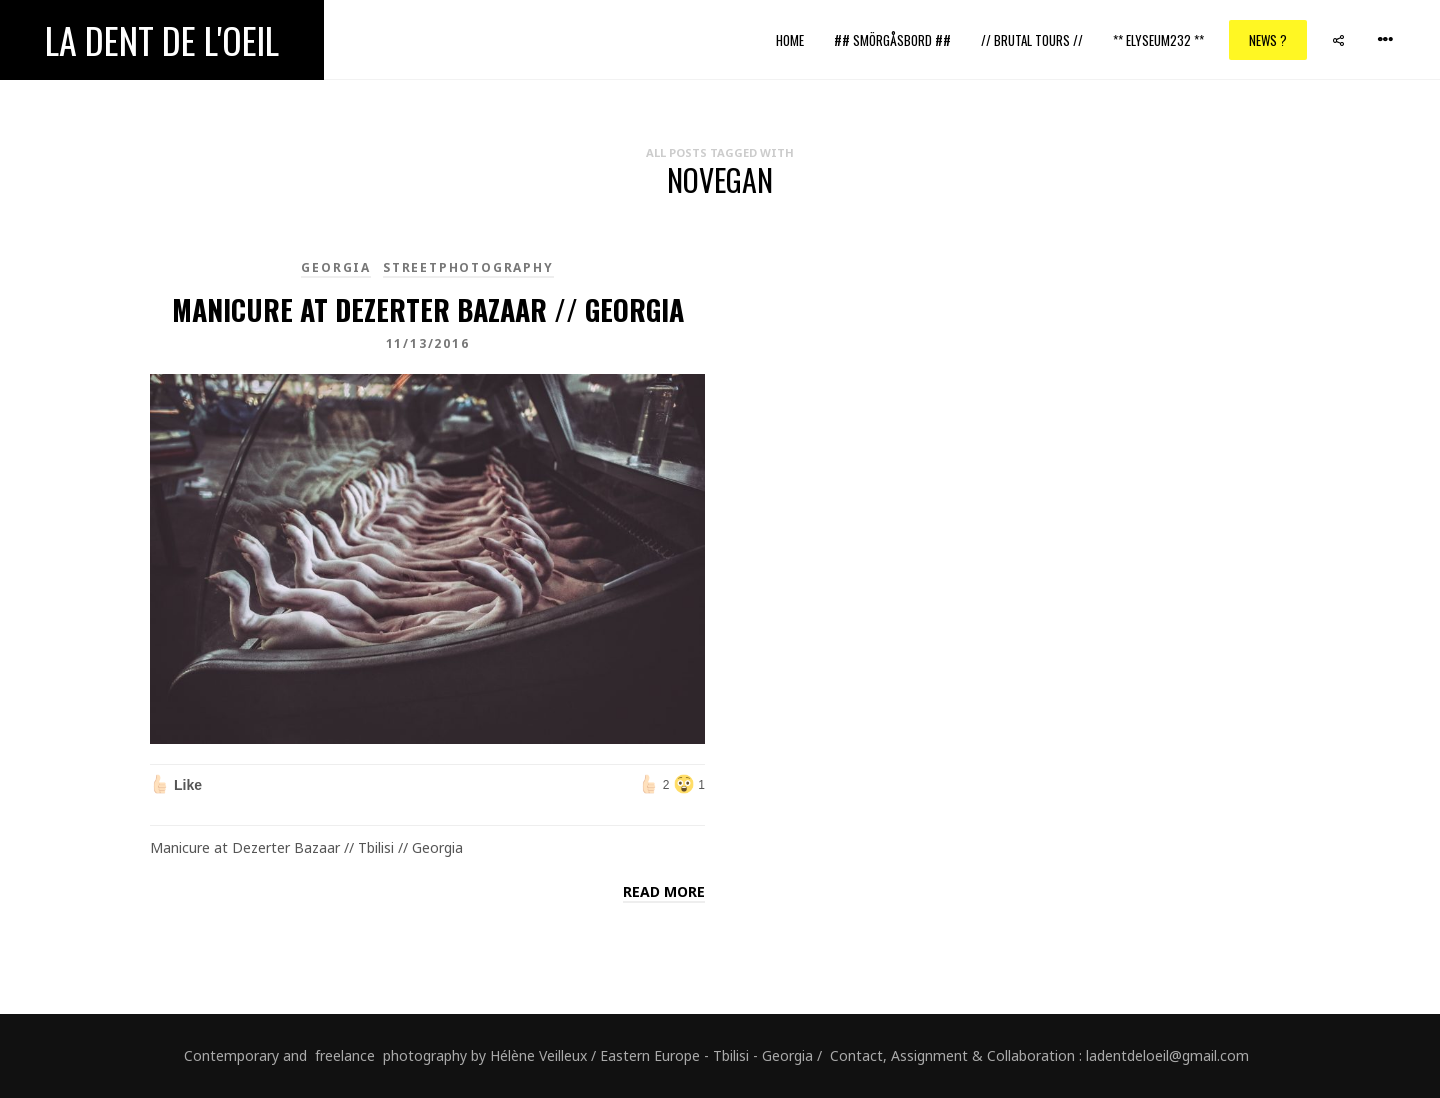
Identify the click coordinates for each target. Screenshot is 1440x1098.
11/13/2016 (428, 343)
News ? (1268, 40)
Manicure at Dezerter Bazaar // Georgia (428, 309)
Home (790, 40)
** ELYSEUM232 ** (1158, 40)
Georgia (336, 267)
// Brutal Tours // (1032, 40)
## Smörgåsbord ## (892, 40)
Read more (664, 891)
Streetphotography (468, 267)
